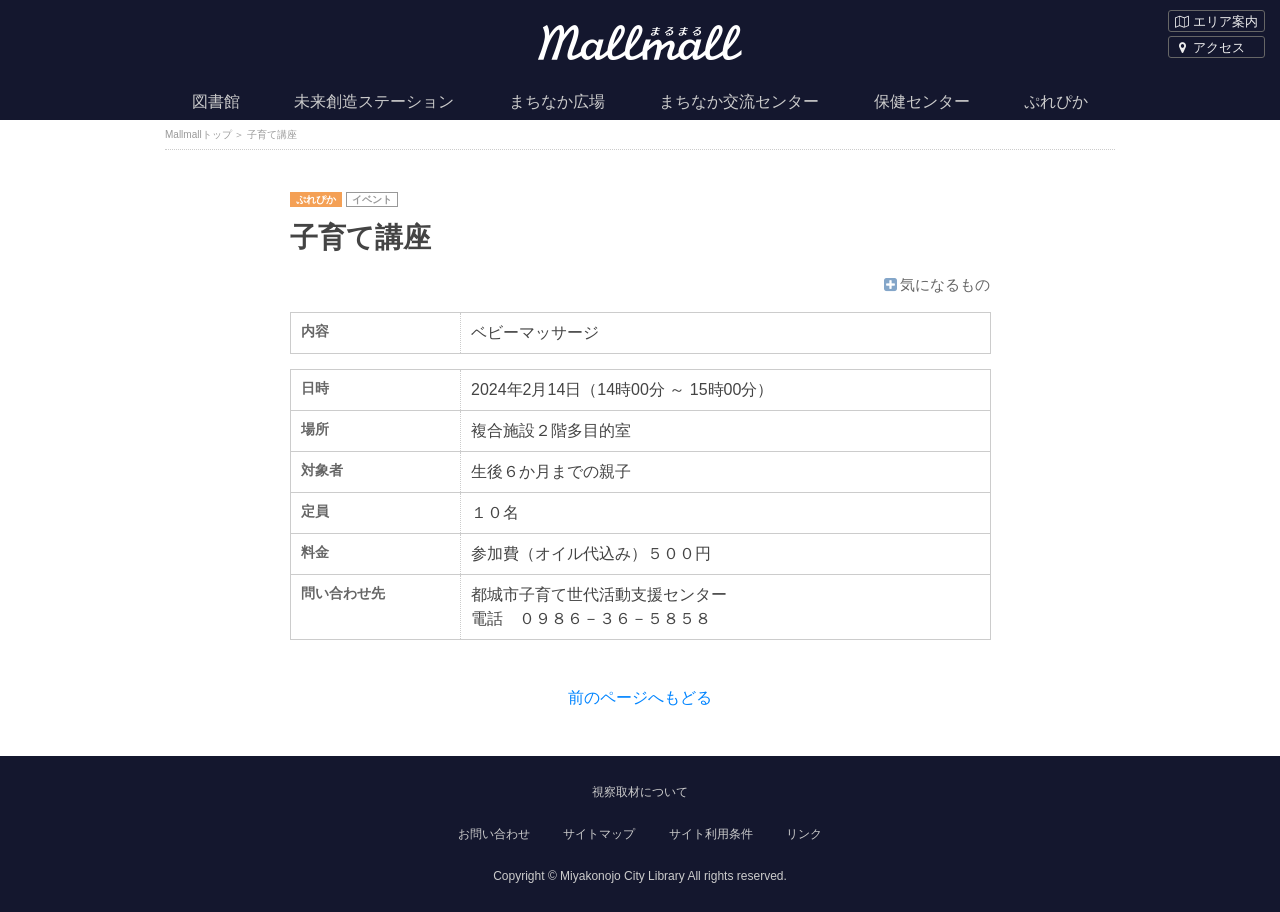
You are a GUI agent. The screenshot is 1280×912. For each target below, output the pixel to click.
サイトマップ (599, 834)
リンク (804, 834)
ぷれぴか (1056, 101)
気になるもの (935, 284)
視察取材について (640, 792)
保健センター (922, 101)
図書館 (216, 101)
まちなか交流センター (739, 101)
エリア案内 (1216, 21)
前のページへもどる (640, 697)
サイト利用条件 (711, 834)
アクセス (1210, 47)
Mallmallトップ (198, 134)
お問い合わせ (494, 834)
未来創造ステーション (374, 101)
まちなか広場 (557, 101)
